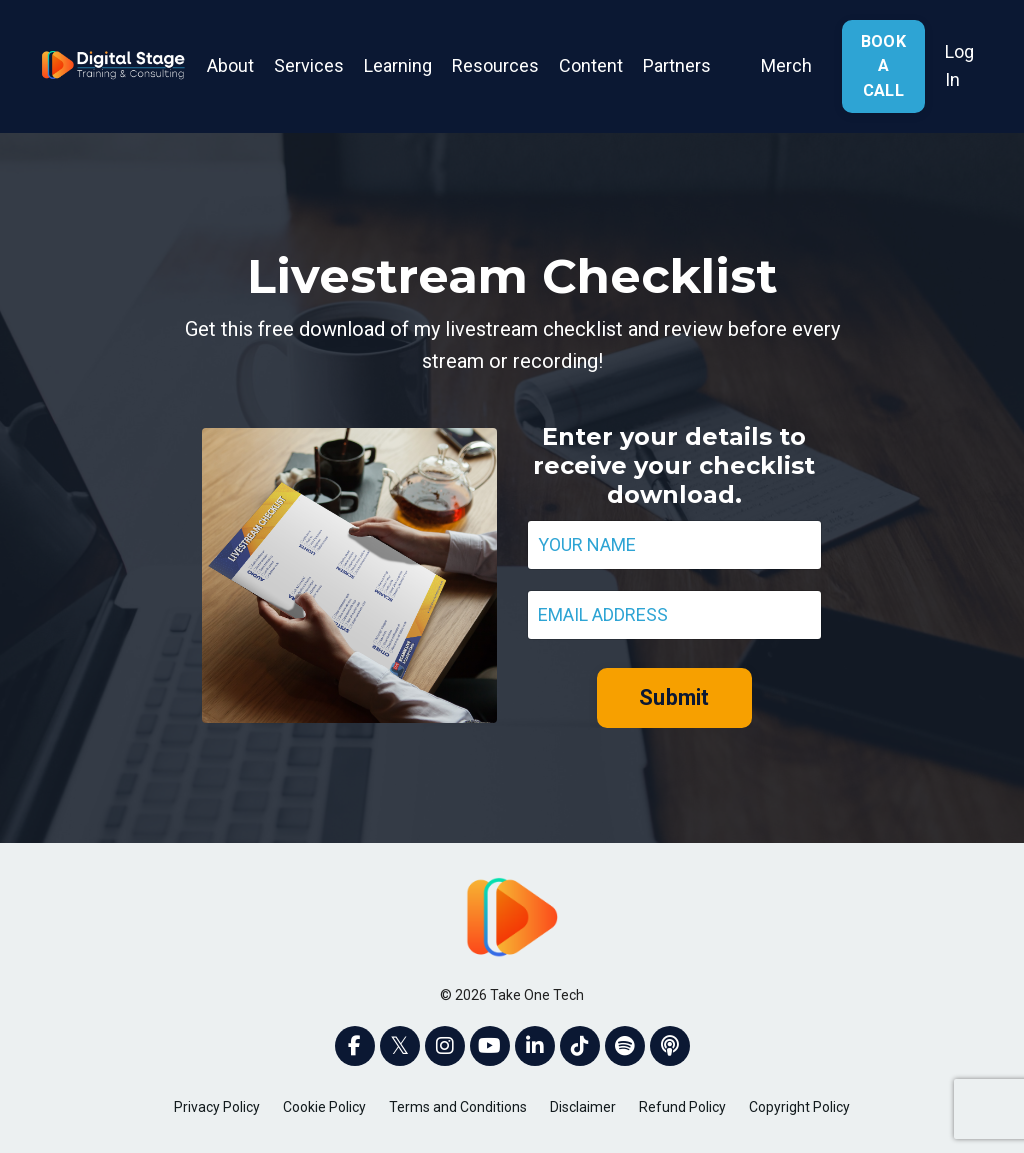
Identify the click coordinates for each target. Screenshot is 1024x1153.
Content (591, 65)
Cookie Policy (324, 1107)
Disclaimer (583, 1107)
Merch (786, 65)
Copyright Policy (799, 1107)
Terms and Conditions (458, 1107)
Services (309, 65)
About (230, 65)
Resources (495, 65)
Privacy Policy (217, 1107)
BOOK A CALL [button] (883, 66)
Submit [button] (674, 697)
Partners (677, 65)
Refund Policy (682, 1107)
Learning (398, 65)
